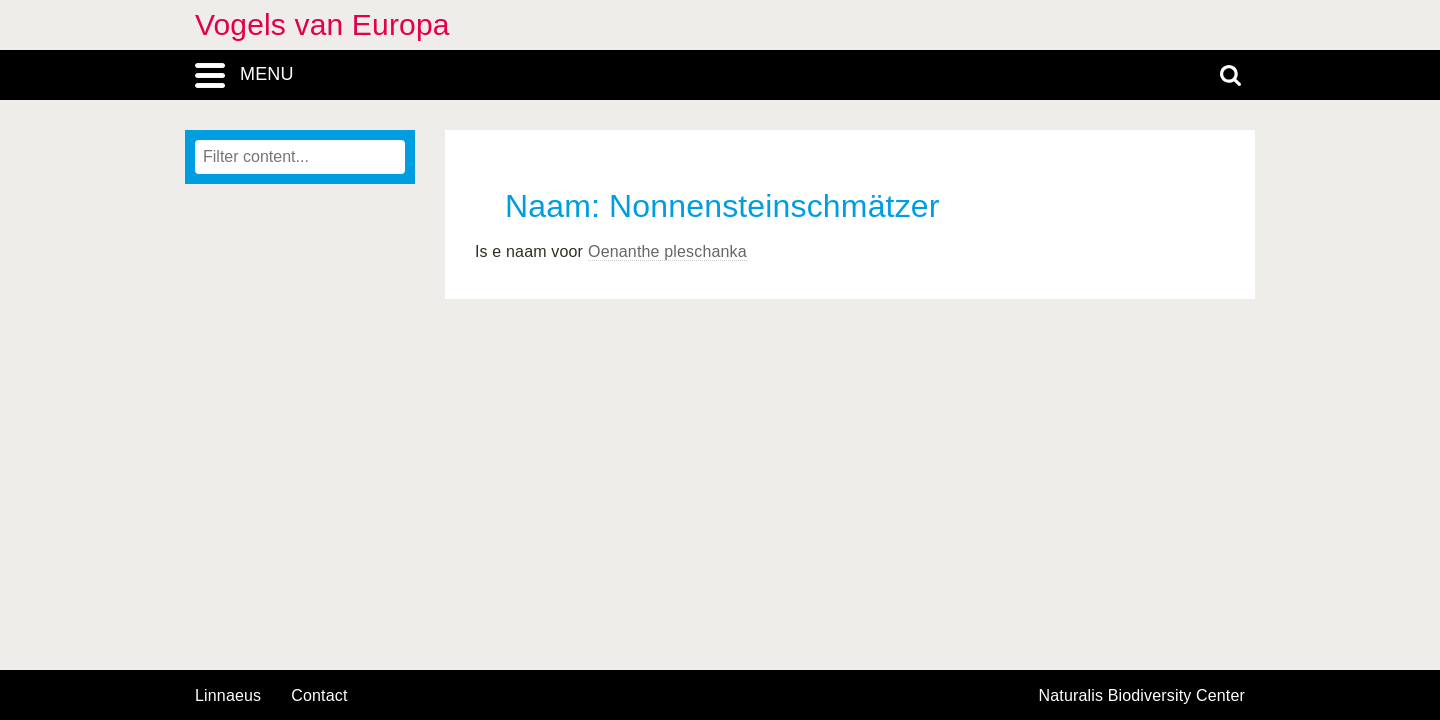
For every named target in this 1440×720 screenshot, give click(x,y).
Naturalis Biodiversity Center (1142, 696)
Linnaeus (228, 696)
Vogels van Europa (322, 24)
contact (319, 695)
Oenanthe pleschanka (667, 251)
